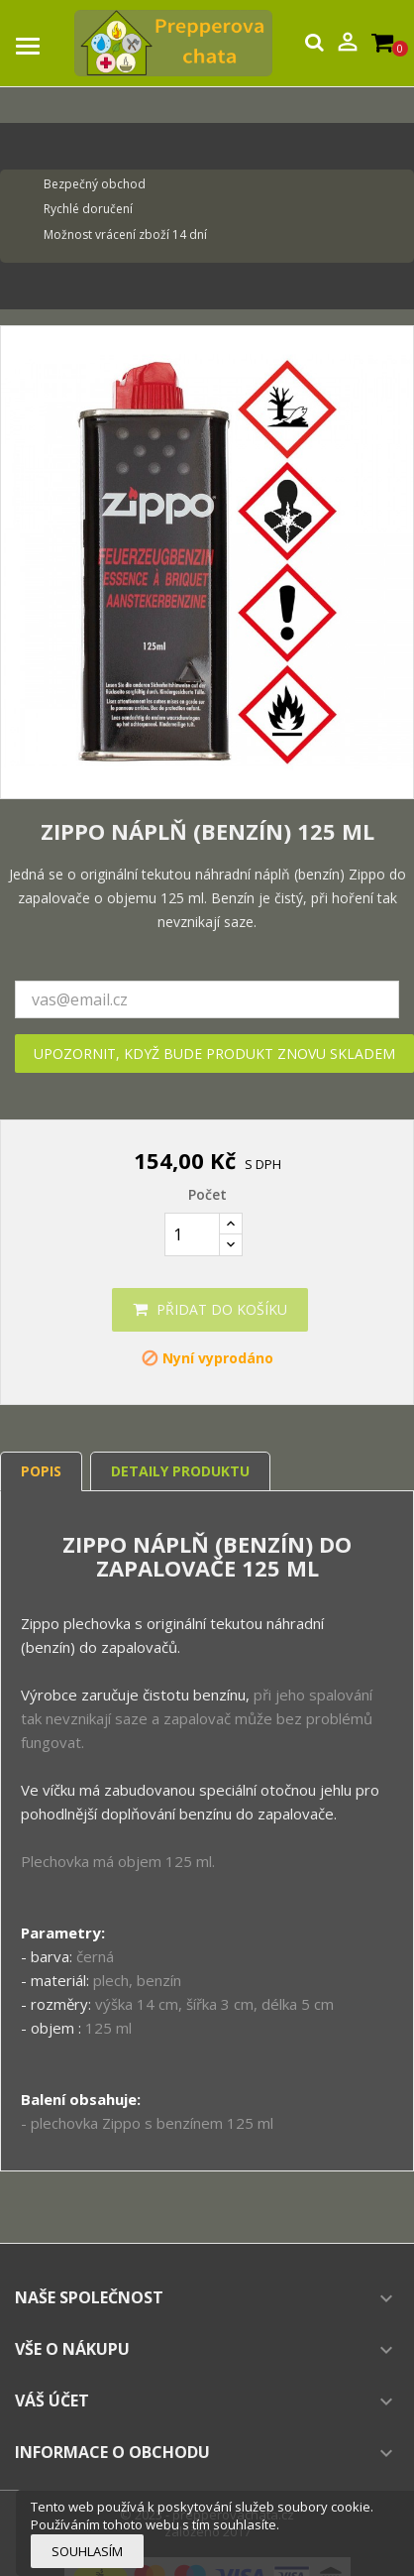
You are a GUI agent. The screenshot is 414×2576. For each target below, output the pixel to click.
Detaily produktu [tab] (180, 1471)
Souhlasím (87, 2551)
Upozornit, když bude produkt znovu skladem (214, 1053)
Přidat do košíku (210, 1309)
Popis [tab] (41, 1471)
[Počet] (192, 1234)
